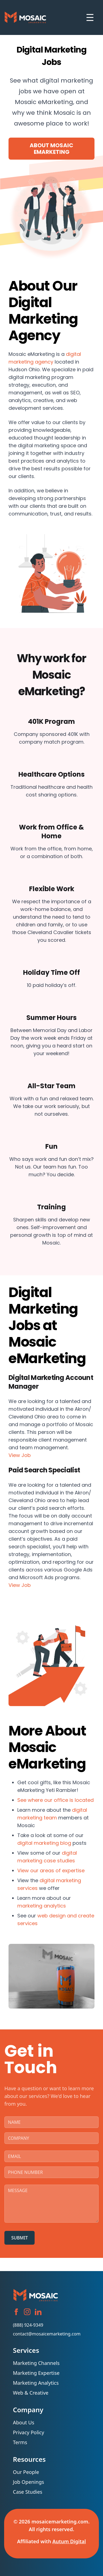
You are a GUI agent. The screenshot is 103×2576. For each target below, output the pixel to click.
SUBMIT (19, 2238)
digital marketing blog (44, 1843)
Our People (26, 2472)
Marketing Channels (36, 2363)
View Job (20, 1455)
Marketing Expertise (36, 2373)
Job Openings (28, 2482)
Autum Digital (69, 2541)
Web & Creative (30, 2392)
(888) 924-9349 (28, 2325)
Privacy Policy (28, 2432)
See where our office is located (55, 1800)
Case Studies (27, 2491)
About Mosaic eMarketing (51, 148)
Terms (20, 2442)
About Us (25, 2422)
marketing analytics (41, 1905)
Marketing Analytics (36, 2382)
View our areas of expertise (51, 1870)
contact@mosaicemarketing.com (46, 2334)
